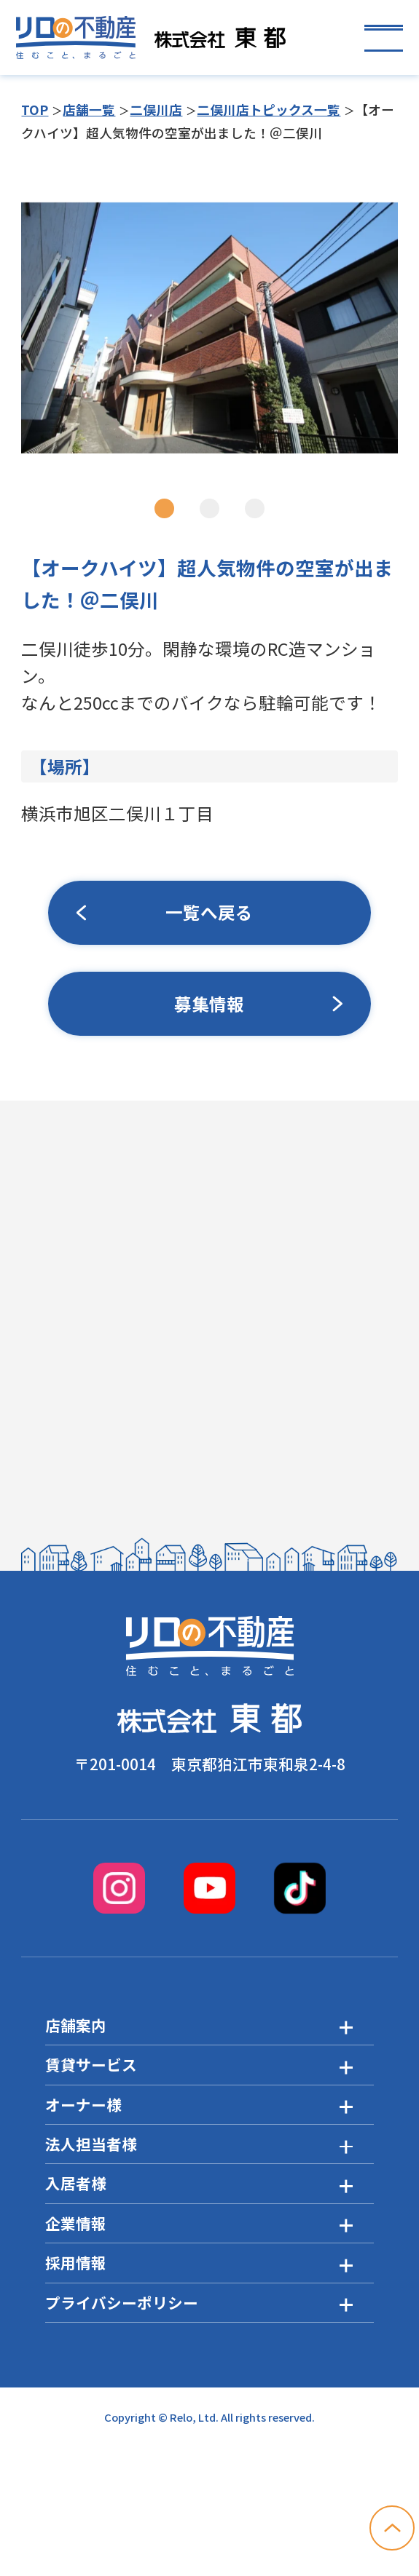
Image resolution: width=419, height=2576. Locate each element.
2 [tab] (209, 509)
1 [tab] (164, 509)
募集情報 (209, 1003)
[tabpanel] (209, 328)
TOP (34, 109)
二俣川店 (156, 109)
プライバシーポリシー (121, 2302)
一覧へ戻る (209, 912)
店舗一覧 (89, 109)
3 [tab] (255, 509)
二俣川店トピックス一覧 (268, 109)
